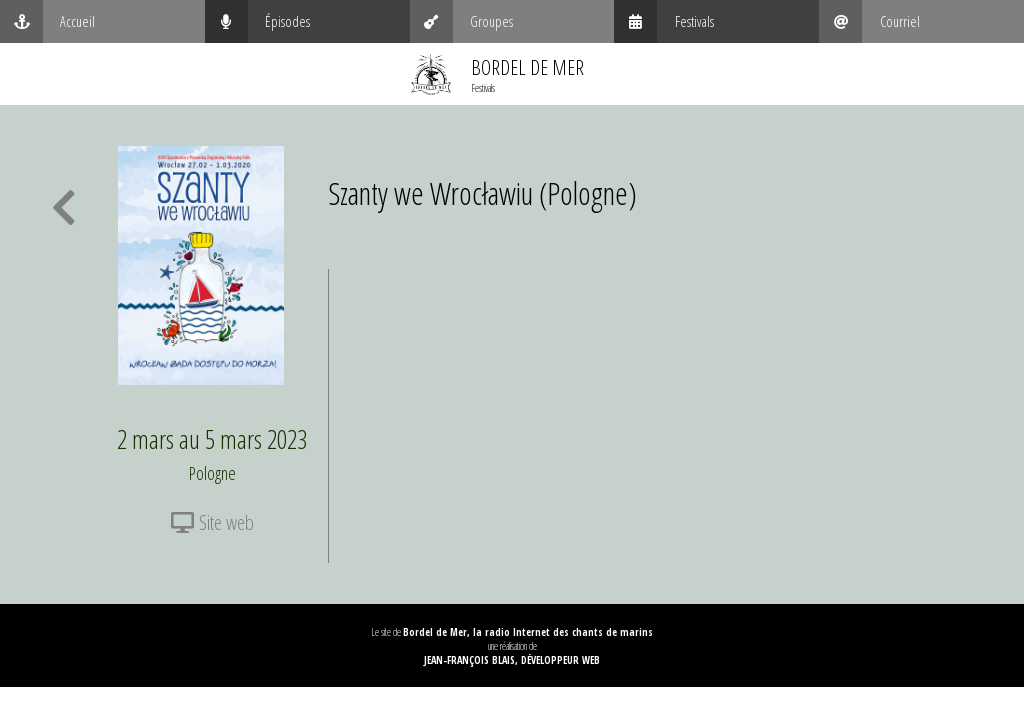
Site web (212, 522)
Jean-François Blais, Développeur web (512, 660)
